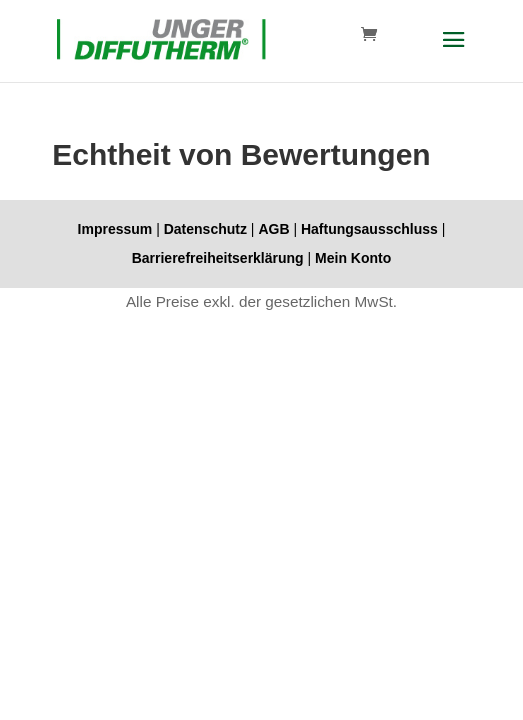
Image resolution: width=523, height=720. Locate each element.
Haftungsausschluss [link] (369, 229)
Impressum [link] (115, 229)
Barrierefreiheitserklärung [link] (218, 258)
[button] (454, 53)
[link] (161, 39)
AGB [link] (273, 229)
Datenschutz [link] (205, 229)
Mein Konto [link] (353, 258)
